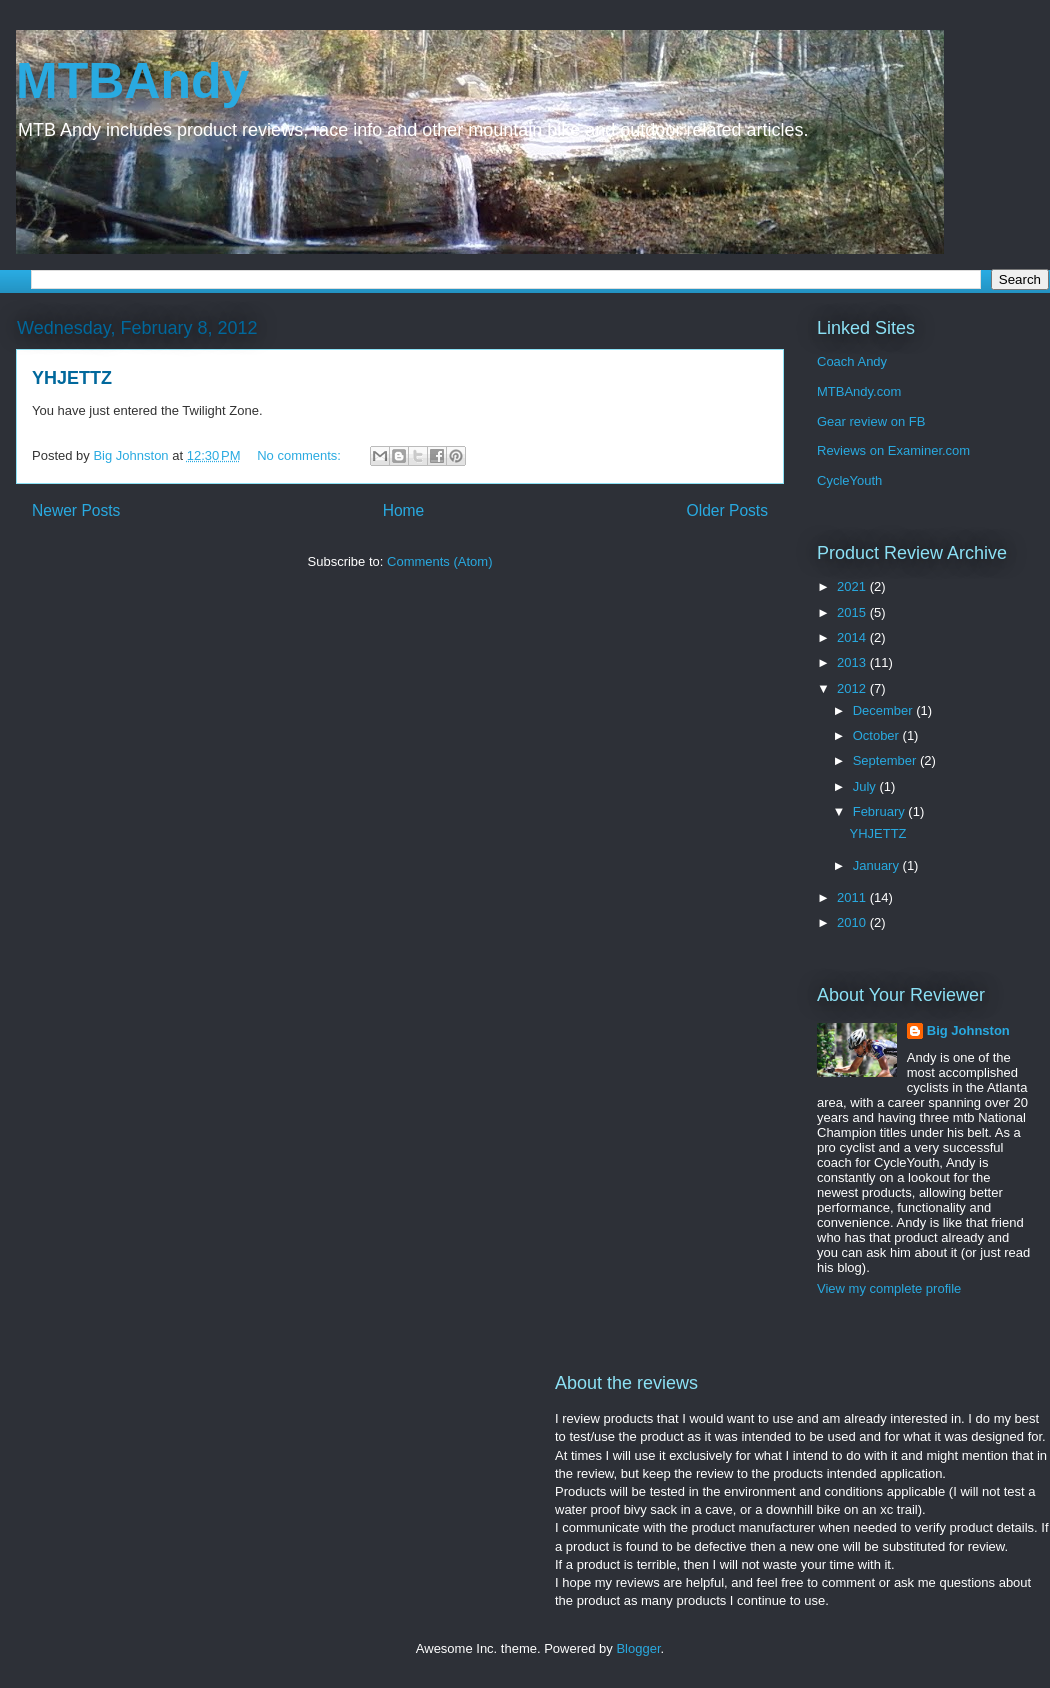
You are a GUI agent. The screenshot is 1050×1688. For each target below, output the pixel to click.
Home (404, 510)
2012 (853, 688)
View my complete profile (889, 1288)
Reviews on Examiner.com (893, 450)
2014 (853, 637)
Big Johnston (968, 1030)
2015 (853, 612)
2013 (853, 662)
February (881, 811)
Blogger (638, 1648)
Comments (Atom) (439, 561)
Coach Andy (852, 361)
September (886, 760)
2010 (853, 922)
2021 (853, 586)
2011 (853, 897)
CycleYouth (849, 480)
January (878, 865)
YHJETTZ (72, 378)
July (866, 786)
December (885, 710)
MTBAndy (132, 81)
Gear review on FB (871, 421)
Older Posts (727, 510)
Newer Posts (76, 510)
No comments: (300, 455)
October (878, 735)
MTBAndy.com (859, 391)
